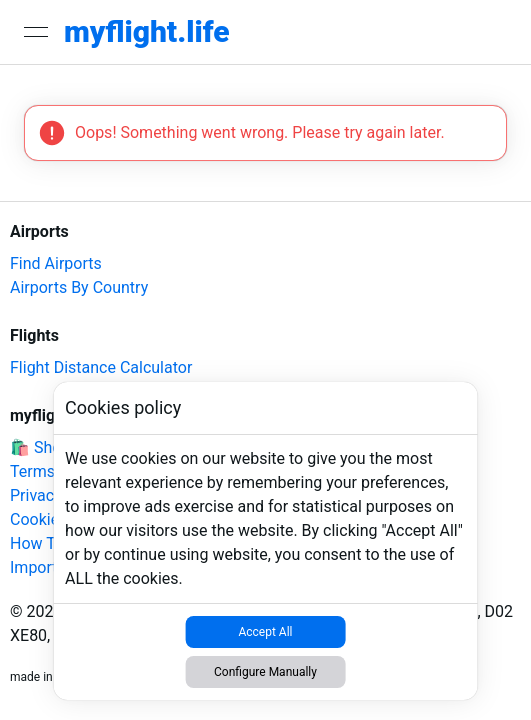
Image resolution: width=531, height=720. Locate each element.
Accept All (265, 632)
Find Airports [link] (56, 263)
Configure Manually (265, 672)
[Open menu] (36, 32)
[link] (147, 32)
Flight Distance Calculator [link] (101, 367)
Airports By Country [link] (79, 287)
